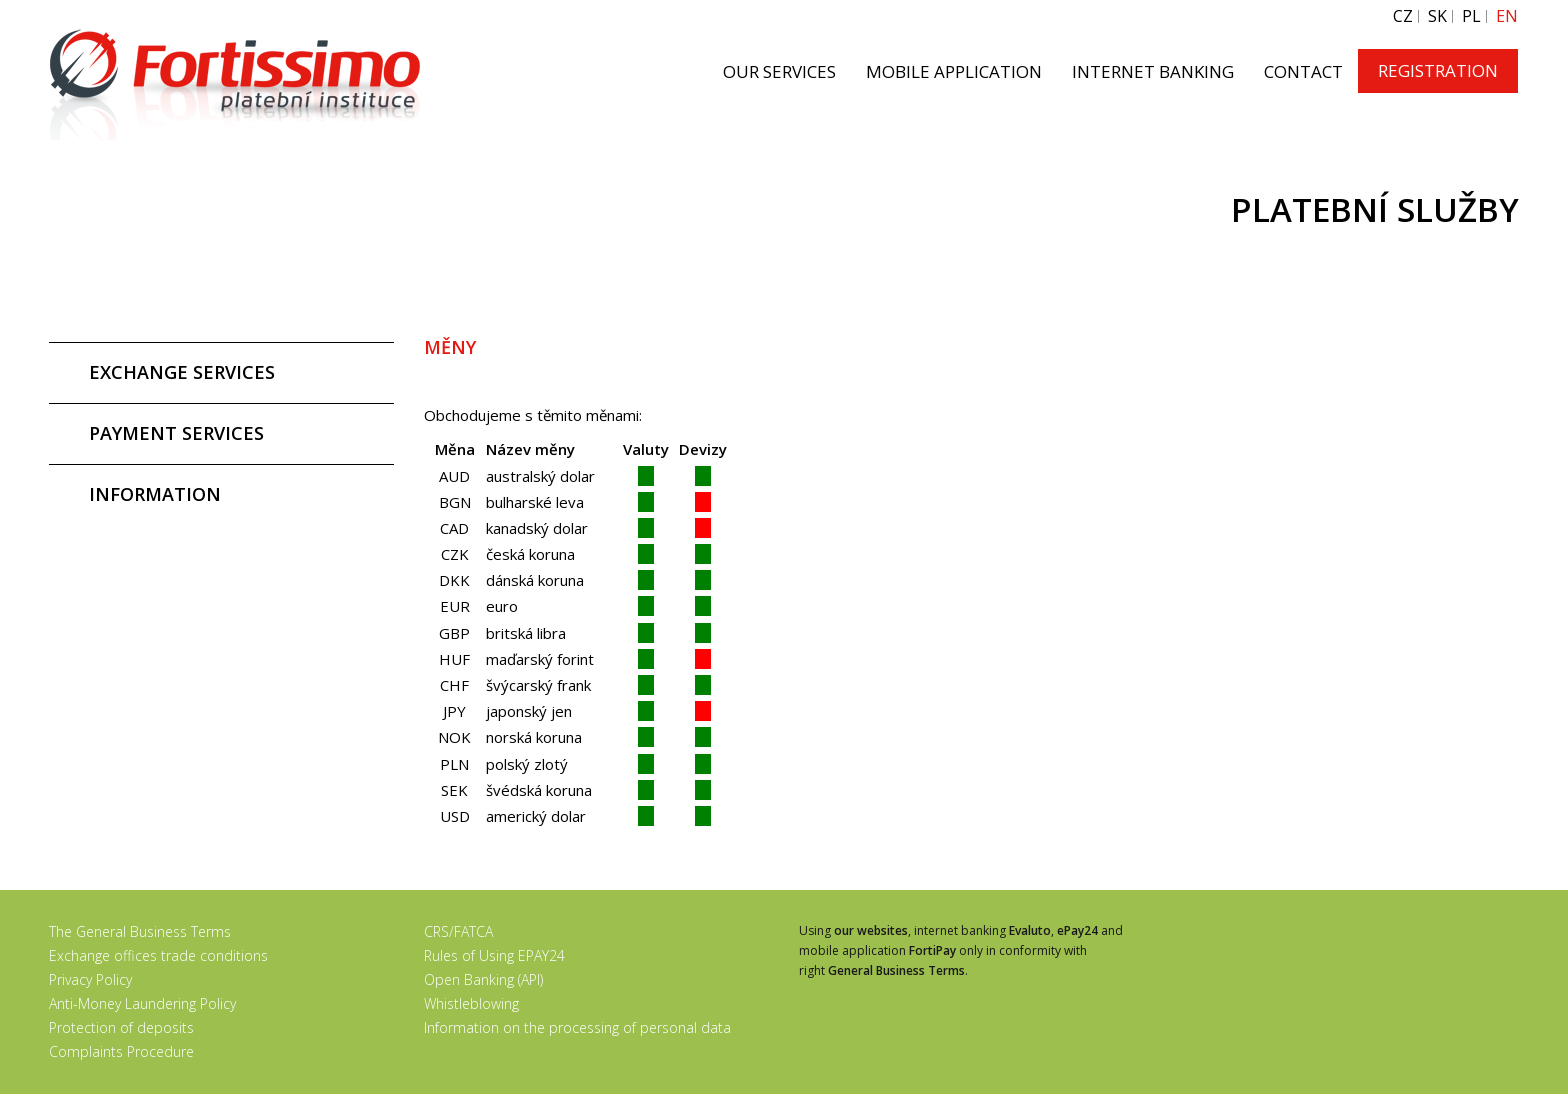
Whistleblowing (471, 1003)
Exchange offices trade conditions (158, 955)
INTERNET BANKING (1153, 71)
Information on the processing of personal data (577, 1027)
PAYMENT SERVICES (176, 433)
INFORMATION (155, 494)
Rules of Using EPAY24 (494, 955)
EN (1507, 16)
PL (1471, 16)
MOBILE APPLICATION (954, 71)
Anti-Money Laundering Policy (142, 1003)
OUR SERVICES (779, 71)
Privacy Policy (90, 979)
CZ (1403, 16)
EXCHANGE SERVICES (182, 372)
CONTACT (1303, 71)
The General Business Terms (140, 931)
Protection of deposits (121, 1027)
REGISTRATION (1438, 70)
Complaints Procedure (121, 1051)
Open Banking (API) (483, 979)
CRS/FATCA (458, 931)
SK (1437, 16)
